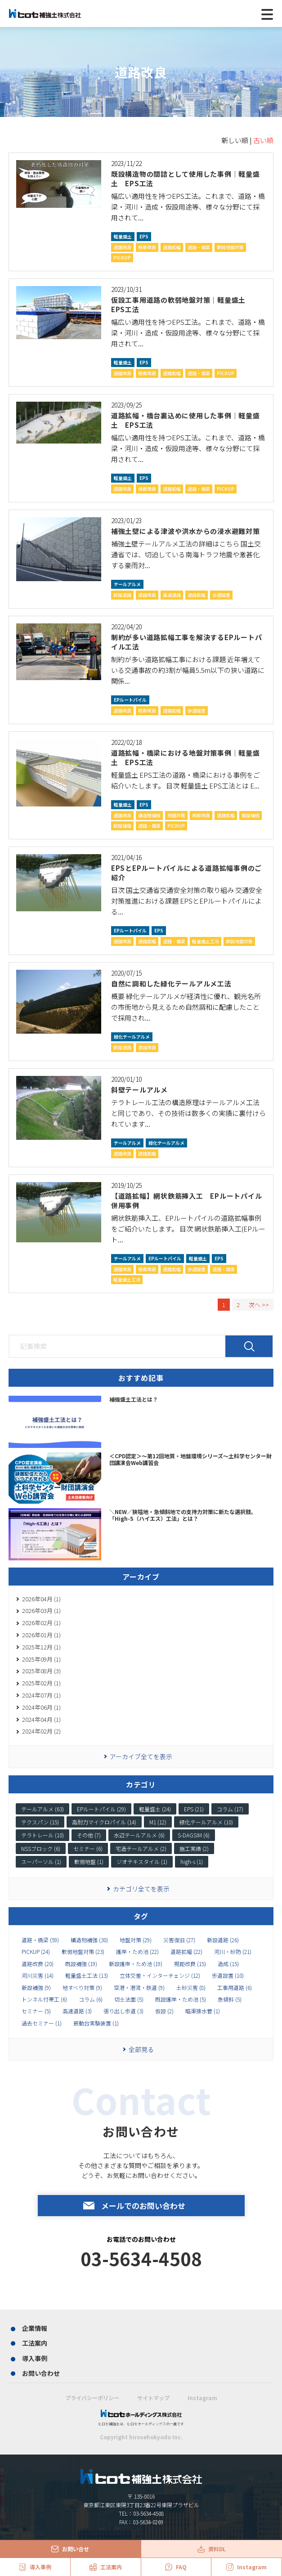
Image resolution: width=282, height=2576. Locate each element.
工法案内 (34, 2343)
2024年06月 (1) (41, 1707)
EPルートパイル (130, 699)
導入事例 (34, 2358)
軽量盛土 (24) (155, 1809)
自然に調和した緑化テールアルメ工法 (171, 983)
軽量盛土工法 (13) (86, 1975)
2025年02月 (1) (41, 1683)
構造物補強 (149, 815)
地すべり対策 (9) (82, 1988)
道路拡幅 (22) (186, 1952)
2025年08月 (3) (41, 1671)
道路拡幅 (172, 247)
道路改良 (122, 247)
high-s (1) (191, 1861)
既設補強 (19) (81, 1964)
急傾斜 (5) (230, 1999)
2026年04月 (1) (41, 1599)
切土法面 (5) (128, 1999)
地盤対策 (176, 815)
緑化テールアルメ (132, 1036)
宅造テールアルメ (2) (141, 1848)
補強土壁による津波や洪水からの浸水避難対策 (185, 531)
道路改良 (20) (38, 1964)
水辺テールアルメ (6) (139, 1835)
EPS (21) (194, 1809)
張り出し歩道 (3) (123, 2011)
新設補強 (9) (36, 1988)
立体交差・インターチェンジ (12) (160, 1975)
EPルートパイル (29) (101, 1809)
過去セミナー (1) (42, 2023)
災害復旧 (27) (179, 1940)
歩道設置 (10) (228, 1975)
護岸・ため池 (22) (137, 1952)
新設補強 (122, 825)
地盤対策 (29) (136, 1940)
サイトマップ (153, 2397)
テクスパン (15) (40, 1822)
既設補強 (251, 815)
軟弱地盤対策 (230, 247)
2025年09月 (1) (41, 1659)
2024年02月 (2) (41, 1731)
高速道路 (172, 594)
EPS (143, 236)
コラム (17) (230, 1809)
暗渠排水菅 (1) (202, 2011)
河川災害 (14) (38, 1975)
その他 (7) (89, 1835)
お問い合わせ (41, 2373)
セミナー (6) (88, 1848)
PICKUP (122, 257)
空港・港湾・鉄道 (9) (139, 1988)
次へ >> (259, 1304)
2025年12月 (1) (41, 1647)
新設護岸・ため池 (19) (135, 1964)
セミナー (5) (36, 2011)
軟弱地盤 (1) (88, 1861)
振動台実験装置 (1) (96, 2023)
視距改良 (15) (190, 1964)
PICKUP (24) (36, 1952)
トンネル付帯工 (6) (44, 1999)
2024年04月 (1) (41, 1719)
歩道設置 (221, 594)
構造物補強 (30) (89, 1940)
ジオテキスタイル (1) (141, 1861)
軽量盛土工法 (205, 941)
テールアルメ (127, 584)
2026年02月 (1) (41, 1622)
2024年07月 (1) (41, 1695)
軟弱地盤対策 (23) (83, 1952)
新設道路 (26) (223, 1940)
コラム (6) (91, 1999)
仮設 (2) (164, 2011)
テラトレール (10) (42, 1835)
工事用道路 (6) (234, 1988)
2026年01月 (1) (41, 1635)
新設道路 (122, 594)
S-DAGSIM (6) (194, 1835)
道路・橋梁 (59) (40, 1940)
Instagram (202, 2397)
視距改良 (147, 247)
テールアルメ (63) (42, 1809)
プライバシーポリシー (92, 2397)
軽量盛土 (123, 236)
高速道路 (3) (77, 2011)
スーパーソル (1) (41, 1861)
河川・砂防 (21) (232, 1952)
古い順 (263, 140)
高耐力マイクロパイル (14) (104, 1822)
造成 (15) (228, 1964)
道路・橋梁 (199, 247)
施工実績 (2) (194, 1848)
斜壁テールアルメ (139, 1089)
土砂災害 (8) (191, 1988)
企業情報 (34, 2328)
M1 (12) (157, 1822)
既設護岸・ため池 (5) (180, 1999)
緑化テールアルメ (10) (206, 1822)
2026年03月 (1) (41, 1610)
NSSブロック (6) (40, 1848)
